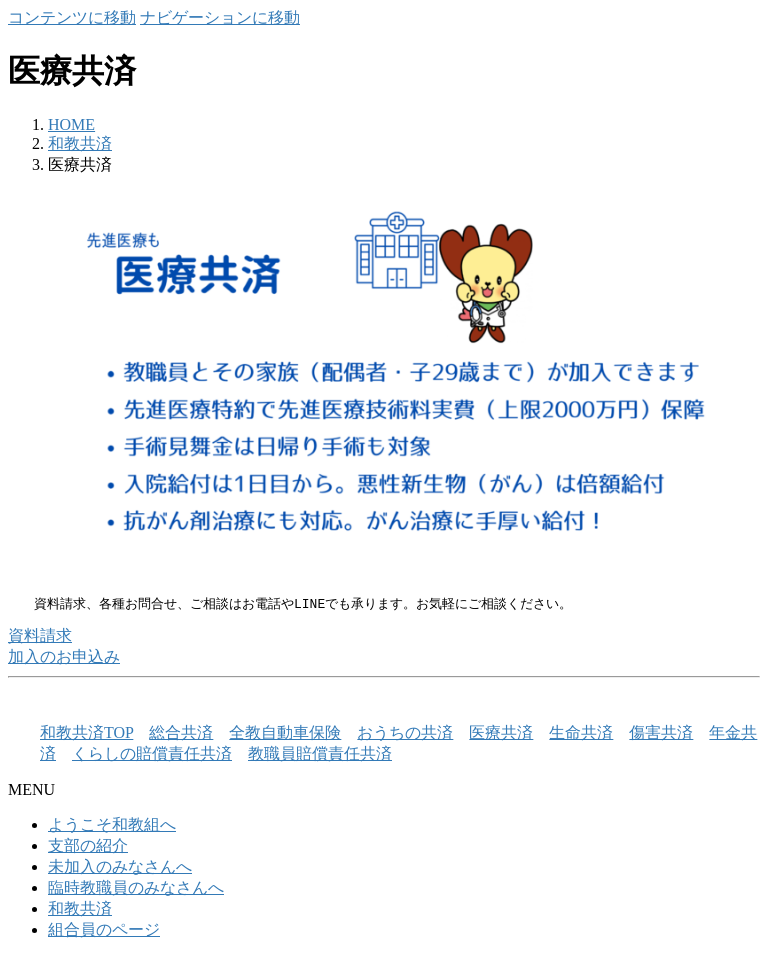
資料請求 (40, 636)
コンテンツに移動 (72, 17)
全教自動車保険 (285, 733)
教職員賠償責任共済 (320, 754)
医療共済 (501, 733)
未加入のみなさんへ (120, 867)
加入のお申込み (64, 657)
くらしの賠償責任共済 (152, 754)
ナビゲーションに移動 (220, 17)
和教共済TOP (86, 733)
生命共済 (581, 733)
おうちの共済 (405, 733)
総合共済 (181, 733)
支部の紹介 (88, 846)
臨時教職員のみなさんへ (136, 888)
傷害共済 (661, 733)
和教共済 (80, 909)
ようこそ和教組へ (112, 825)
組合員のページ (104, 930)
